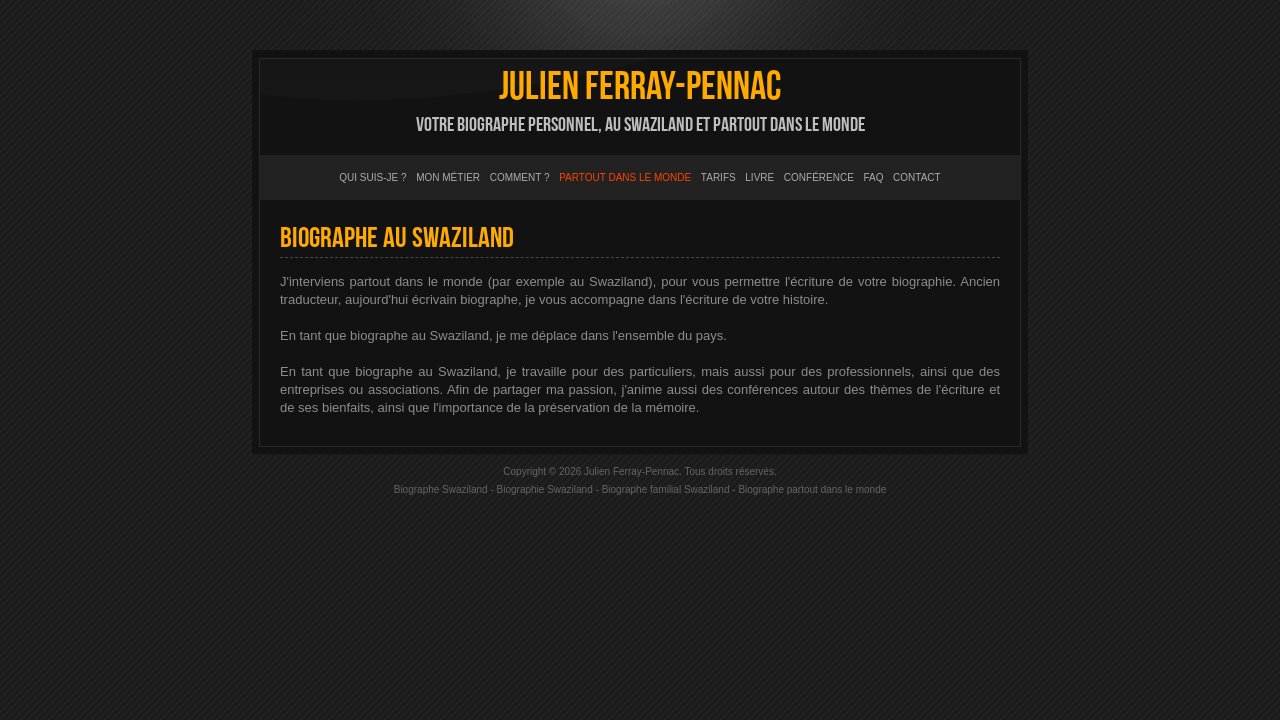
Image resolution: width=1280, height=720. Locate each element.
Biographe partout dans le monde (812, 489)
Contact (917, 177)
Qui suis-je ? (372, 177)
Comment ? (520, 177)
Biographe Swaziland (441, 489)
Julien (640, 87)
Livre (759, 177)
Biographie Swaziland (545, 489)
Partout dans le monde (625, 177)
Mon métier (448, 177)
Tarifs (718, 177)
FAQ (873, 177)
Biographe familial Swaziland (666, 489)
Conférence (819, 177)
